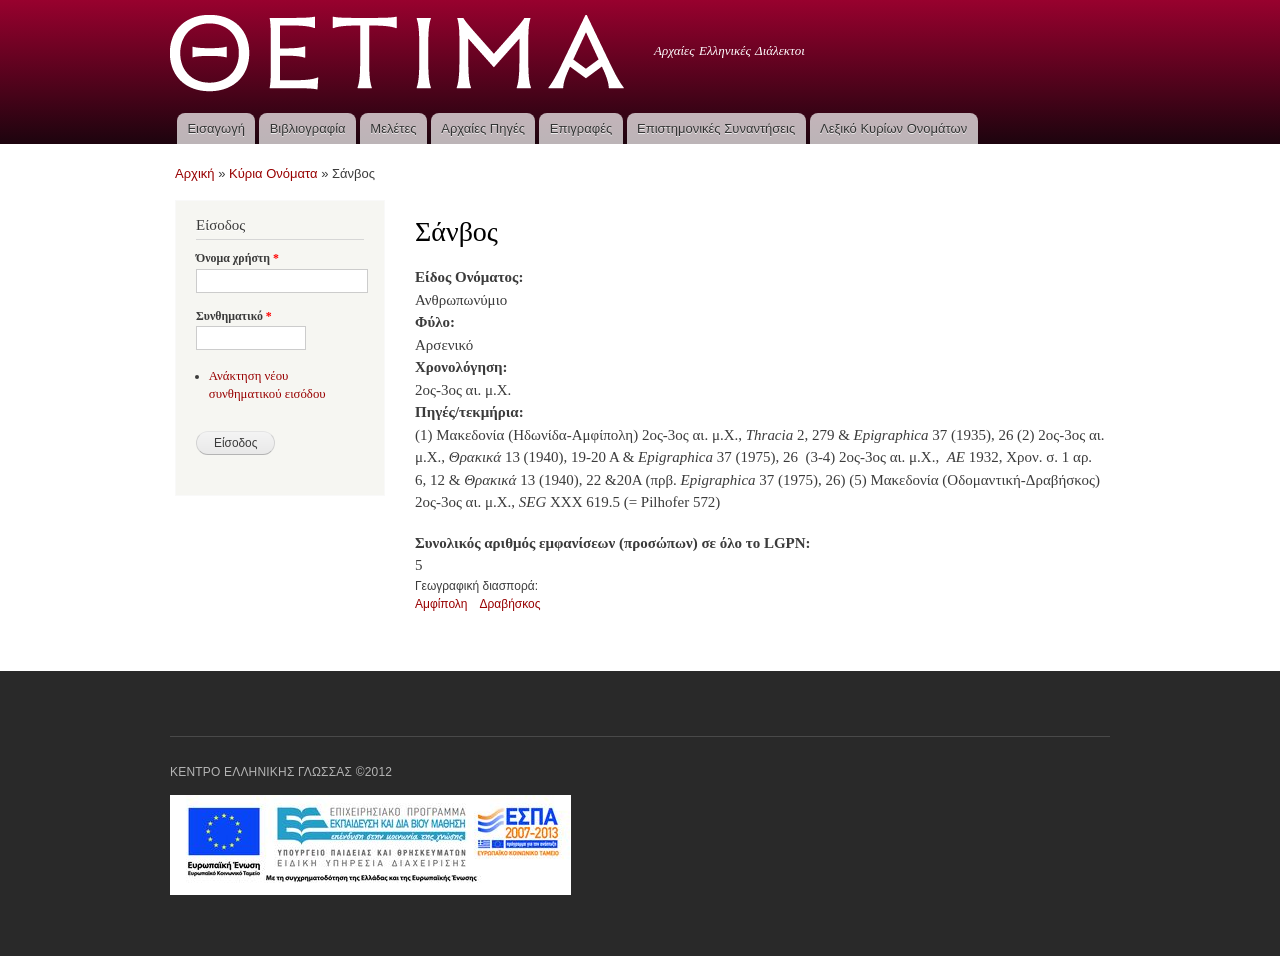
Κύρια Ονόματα (273, 173)
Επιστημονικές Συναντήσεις (716, 128)
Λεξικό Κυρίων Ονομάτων (893, 128)
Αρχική (195, 173)
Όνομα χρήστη (237, 258)
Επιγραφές (581, 128)
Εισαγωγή (215, 128)
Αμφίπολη (441, 604)
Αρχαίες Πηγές (483, 128)
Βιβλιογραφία (308, 128)
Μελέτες (393, 128)
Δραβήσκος (510, 604)
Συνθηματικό (234, 316)
